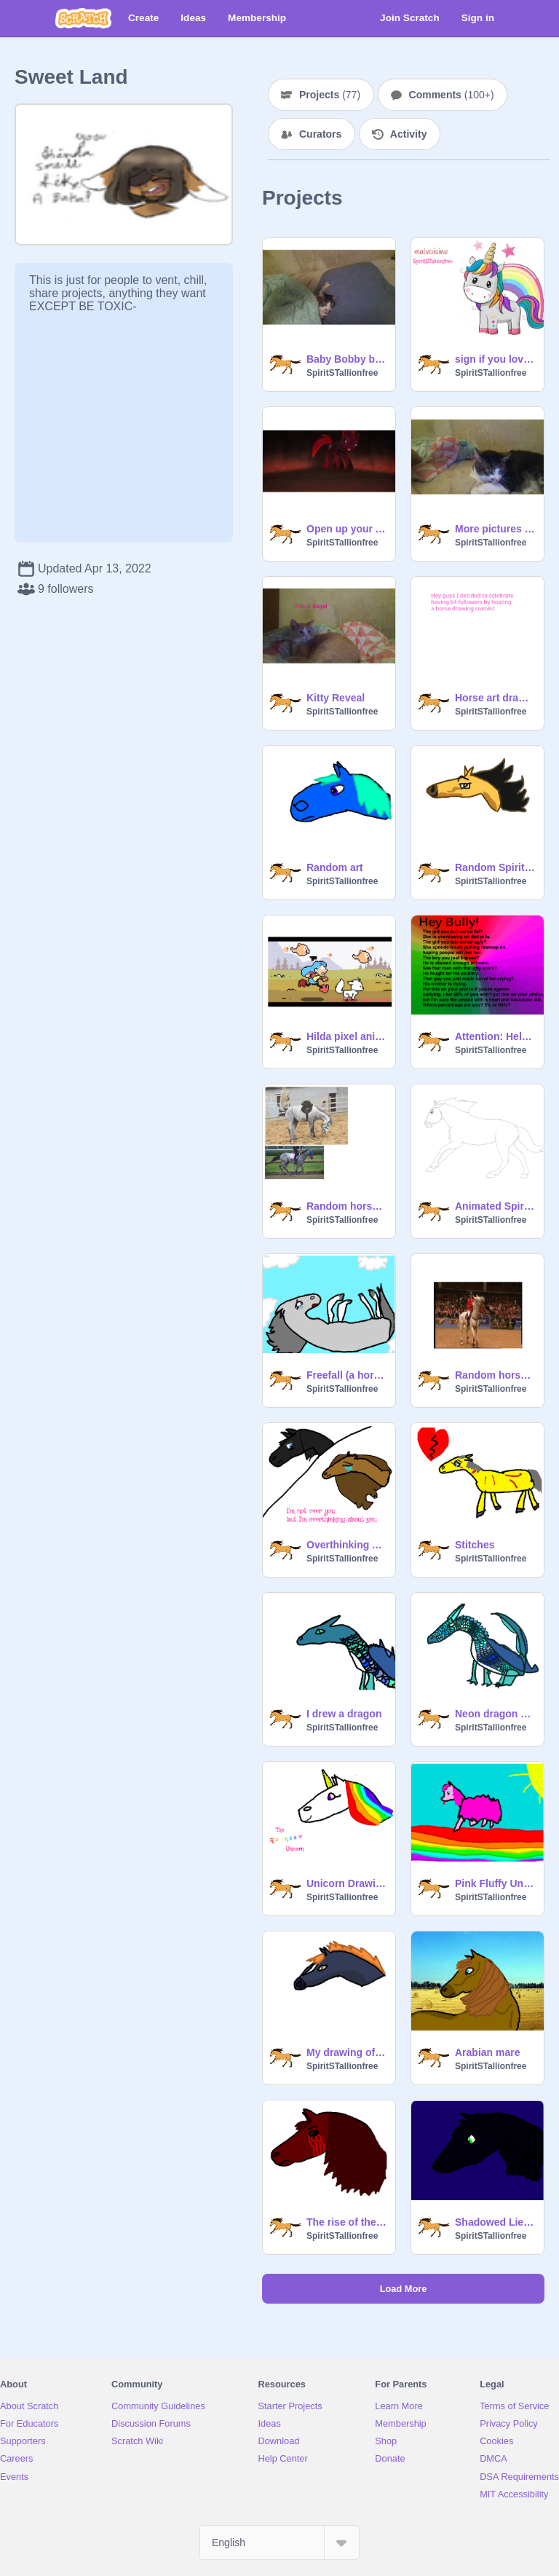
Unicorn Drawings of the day (346, 1883)
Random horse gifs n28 (495, 1375)
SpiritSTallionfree (342, 373)
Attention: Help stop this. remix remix (495, 1036)
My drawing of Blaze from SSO (346, 2052)
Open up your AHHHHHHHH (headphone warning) (346, 529)
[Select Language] (279, 2542)
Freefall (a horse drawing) (346, 1375)
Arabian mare (487, 2052)
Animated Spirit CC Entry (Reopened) (495, 1206)
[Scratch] (83, 18)
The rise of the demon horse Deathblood (346, 2222)
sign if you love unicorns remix (495, 359)
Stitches (474, 1545)
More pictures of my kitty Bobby (495, 529)
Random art (334, 867)
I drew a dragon (343, 1714)
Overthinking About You (346, 1545)
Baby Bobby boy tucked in (346, 359)
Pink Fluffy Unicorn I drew (495, 1883)
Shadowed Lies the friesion (495, 2222)
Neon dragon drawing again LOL (495, 1714)
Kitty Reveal (335, 698)
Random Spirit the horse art (495, 867)
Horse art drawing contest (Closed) (495, 698)
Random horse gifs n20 (346, 1206)
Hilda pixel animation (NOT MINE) (346, 1036)
